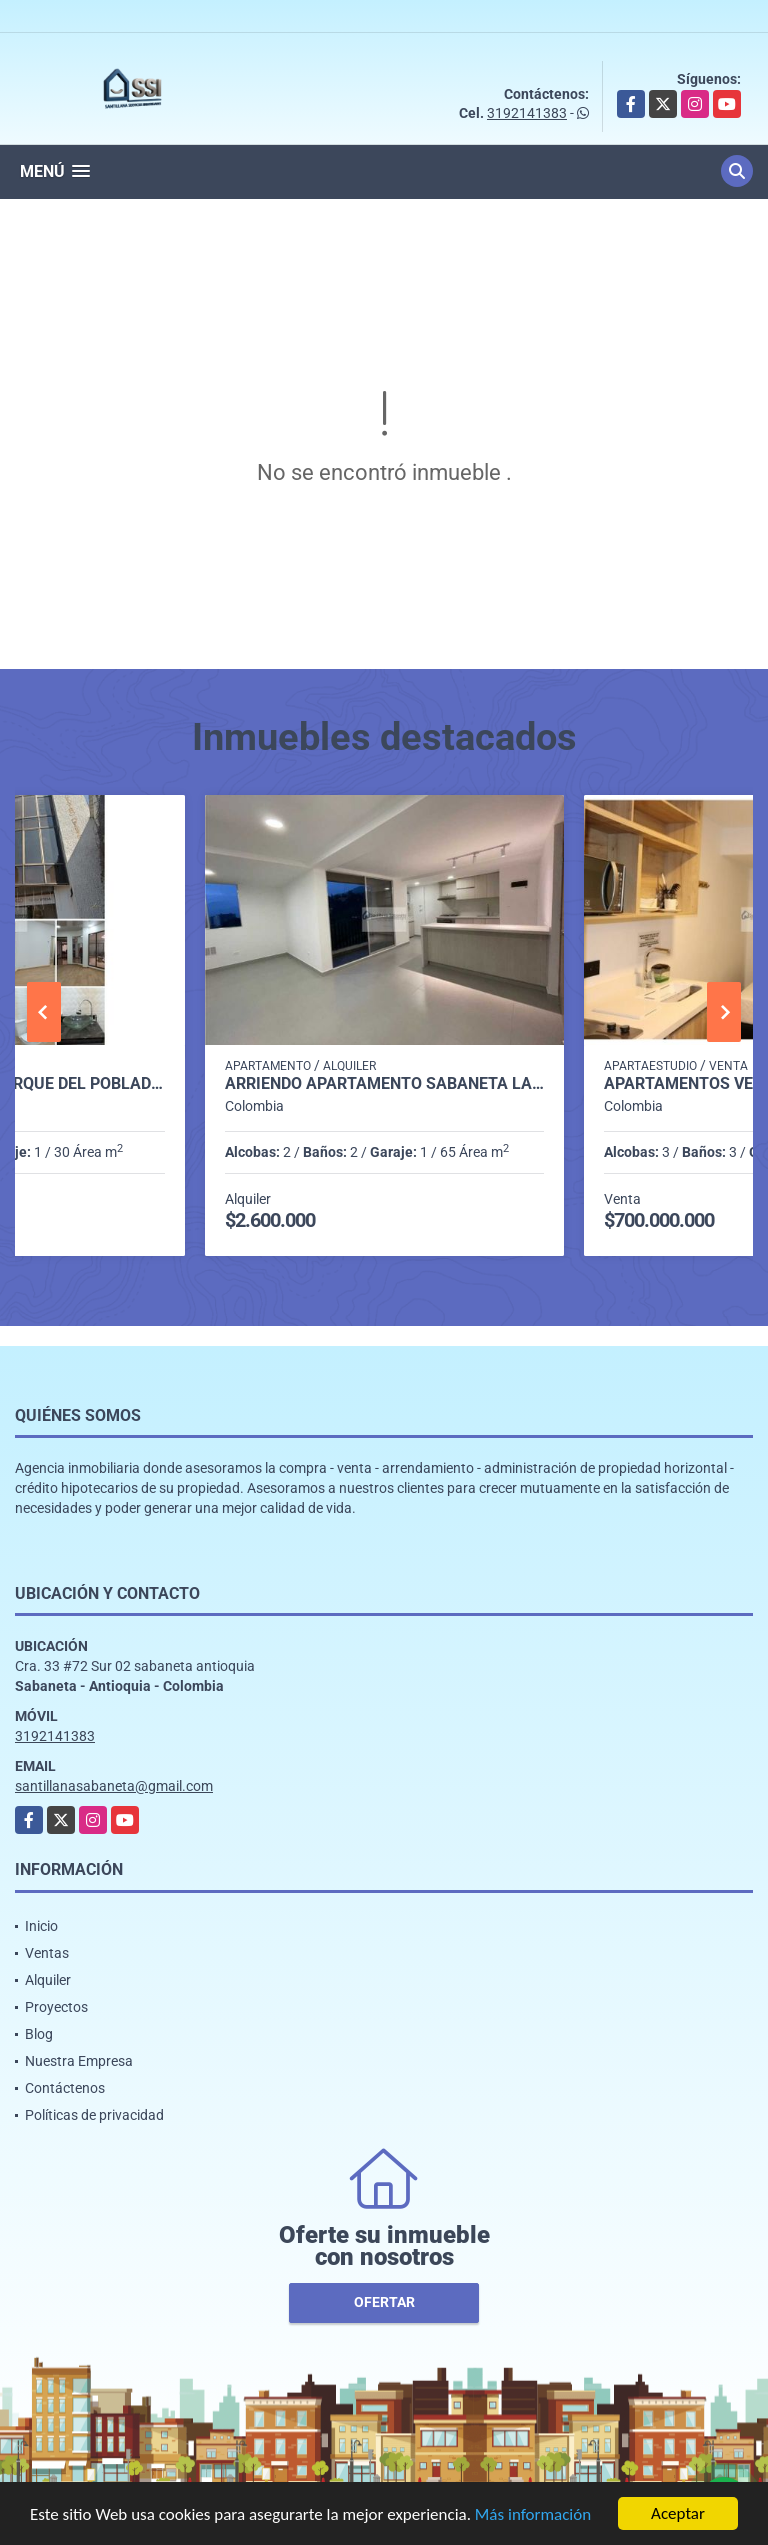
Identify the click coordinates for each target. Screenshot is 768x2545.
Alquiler (48, 1980)
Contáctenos (65, 2088)
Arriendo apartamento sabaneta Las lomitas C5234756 (384, 1084)
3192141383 (527, 113)
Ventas (47, 1953)
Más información (533, 2516)
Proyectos (56, 2007)
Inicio (41, 1926)
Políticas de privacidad (94, 2115)
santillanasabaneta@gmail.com (114, 1786)
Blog (39, 2034)
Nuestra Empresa (79, 2061)
